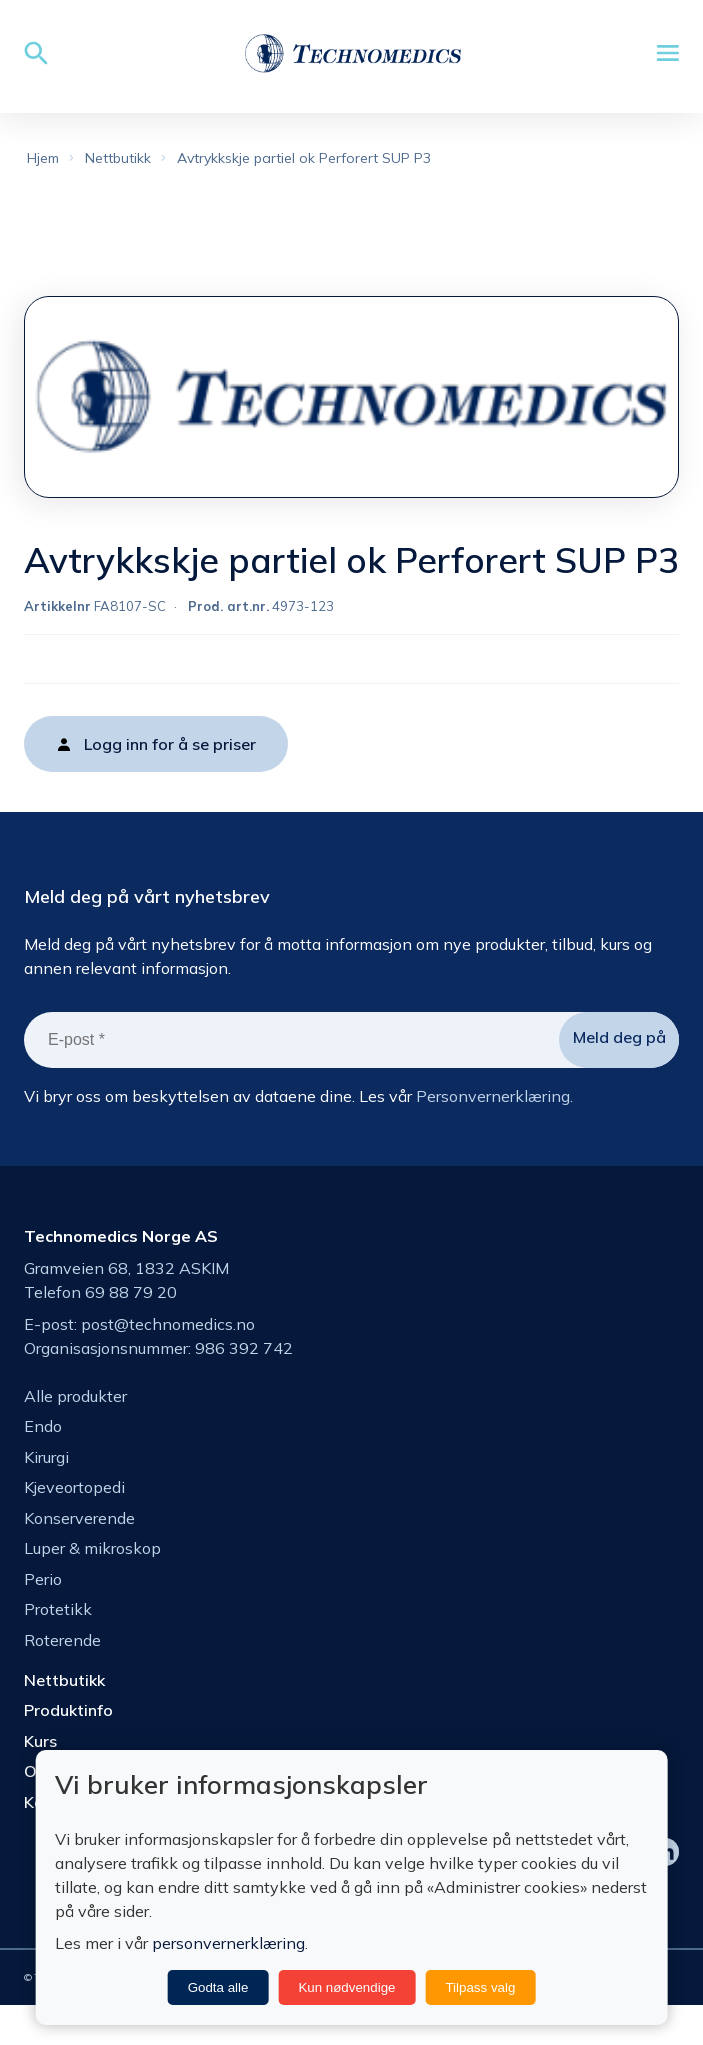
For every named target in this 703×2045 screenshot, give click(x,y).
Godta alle (218, 1987)
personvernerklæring (228, 1943)
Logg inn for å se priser (170, 782)
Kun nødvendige (346, 1987)
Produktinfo (68, 1748)
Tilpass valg (480, 1987)
